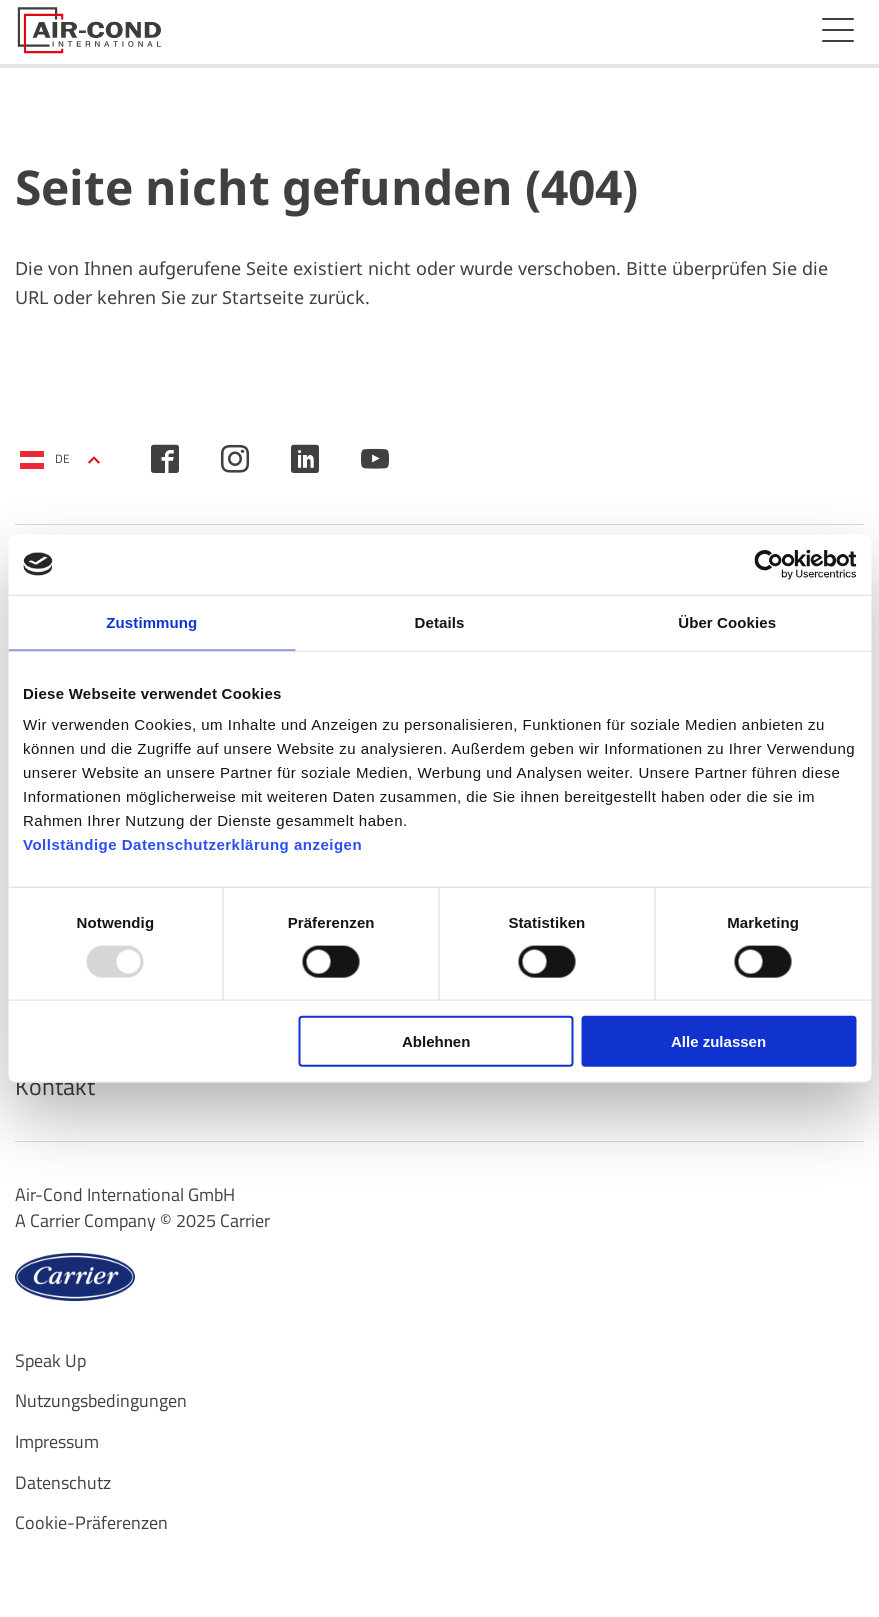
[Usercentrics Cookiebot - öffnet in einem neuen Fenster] (768, 564)
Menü (838, 30)
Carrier (245, 1220)
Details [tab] (440, 621)
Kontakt (55, 1086)
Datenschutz (63, 1482)
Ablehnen (436, 1041)
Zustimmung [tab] (151, 621)
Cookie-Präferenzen (91, 1522)
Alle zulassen (718, 1041)
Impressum (57, 1441)
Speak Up (50, 1360)
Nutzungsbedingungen (101, 1400)
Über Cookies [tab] (727, 621)
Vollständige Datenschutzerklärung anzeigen (192, 844)
